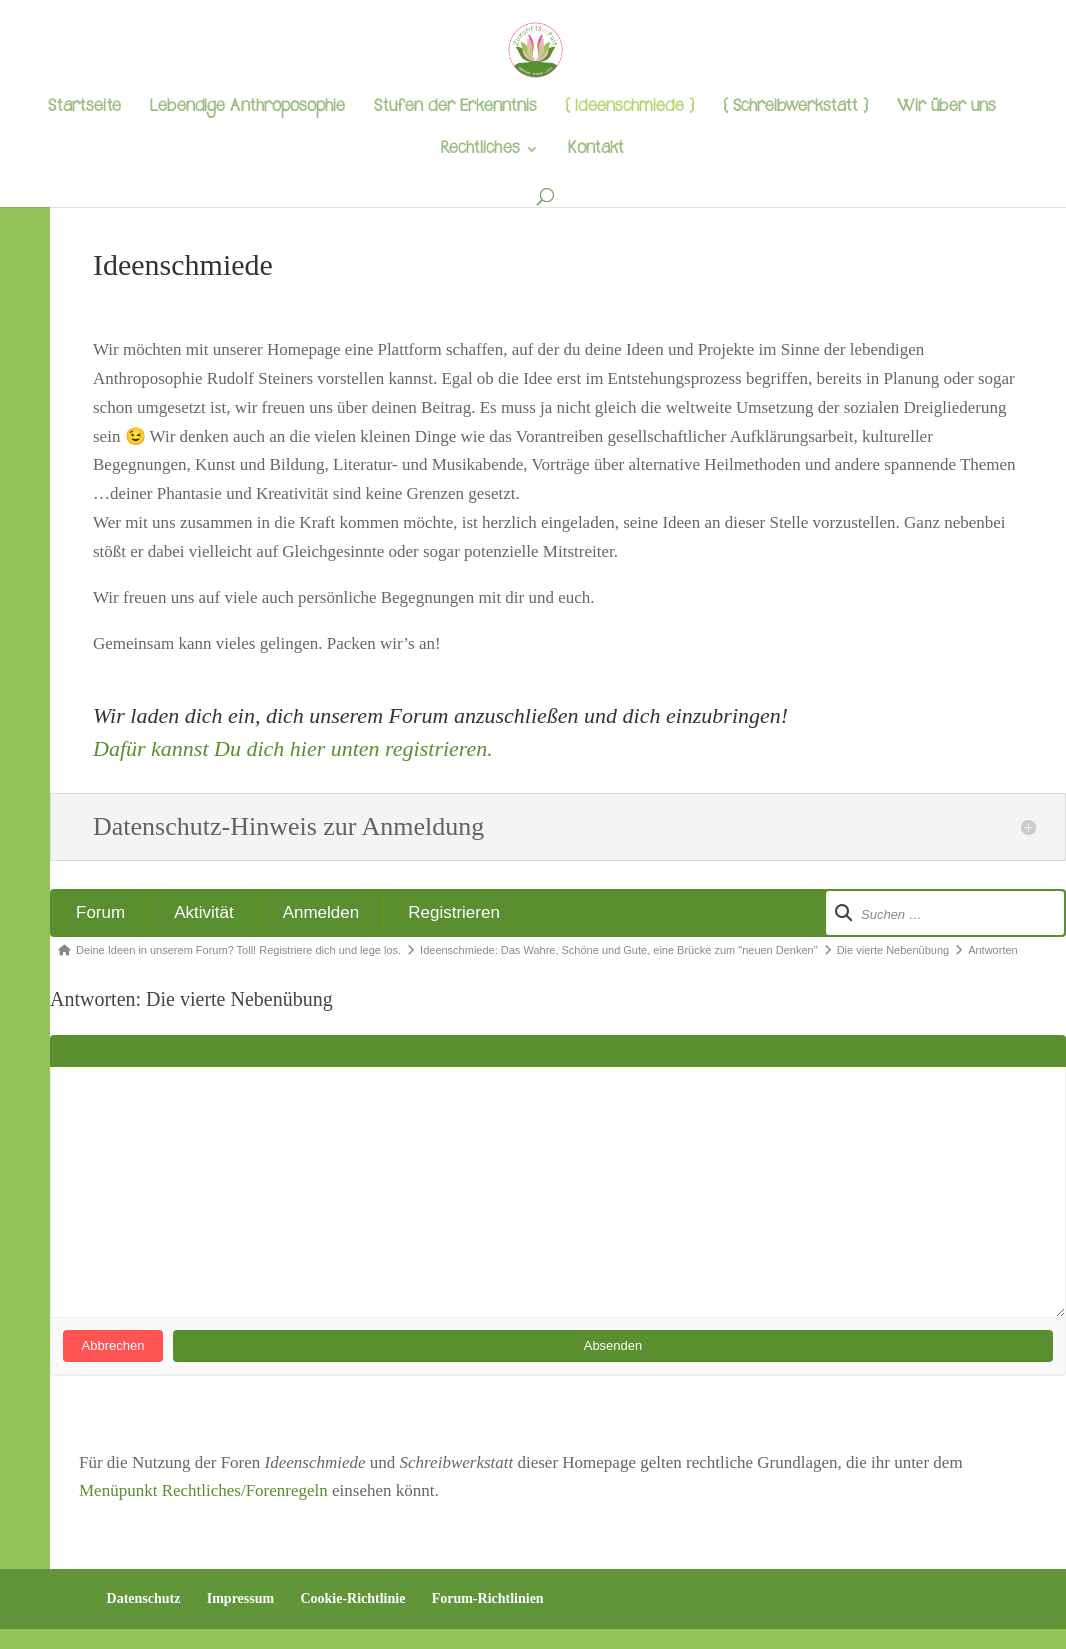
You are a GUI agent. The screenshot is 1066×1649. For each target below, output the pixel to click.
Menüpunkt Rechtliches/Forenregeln (203, 1490)
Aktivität (204, 912)
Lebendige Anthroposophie (247, 109)
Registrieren (454, 912)
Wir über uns (946, 109)
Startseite (84, 109)
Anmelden (321, 912)
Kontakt (596, 151)
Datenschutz (144, 1598)
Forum (100, 912)
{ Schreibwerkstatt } (795, 109)
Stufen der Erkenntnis (455, 109)
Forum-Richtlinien (488, 1598)
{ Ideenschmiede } (629, 109)
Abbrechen (113, 1345)
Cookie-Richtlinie (352, 1598)
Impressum (240, 1598)
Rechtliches (480, 151)
